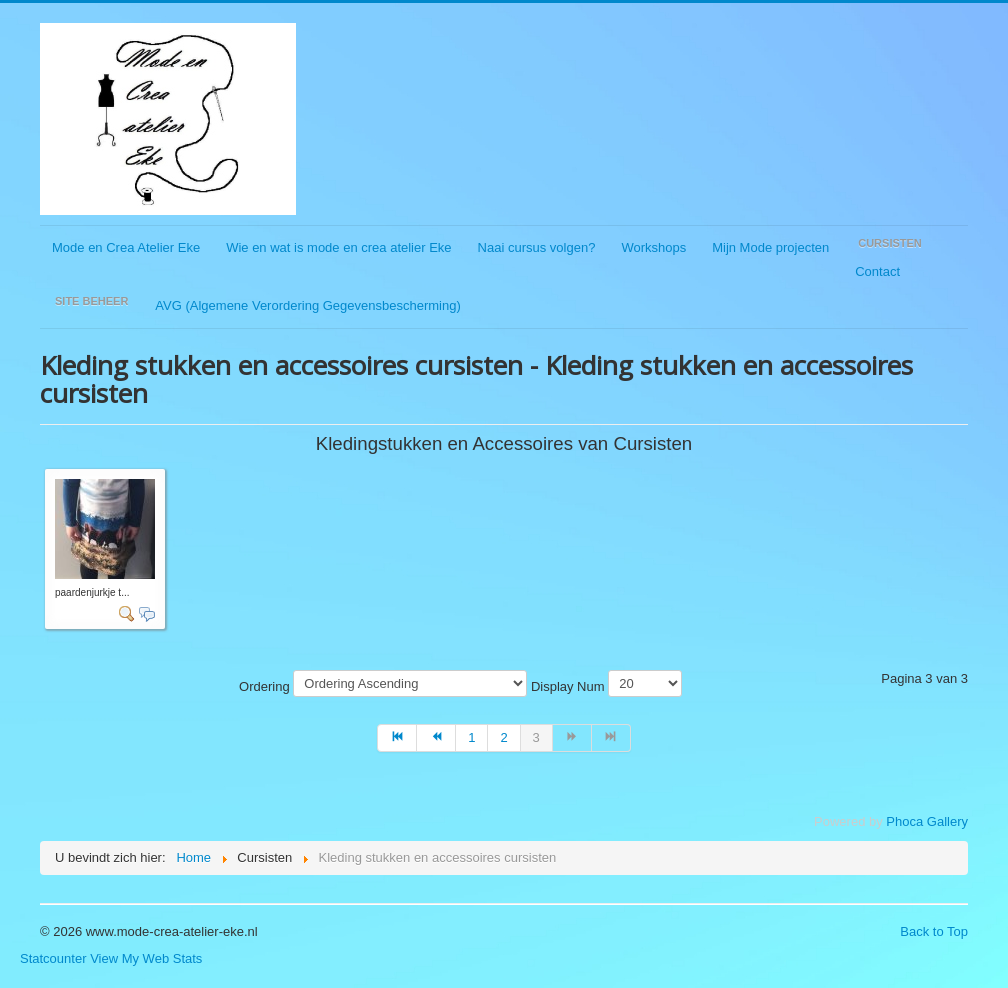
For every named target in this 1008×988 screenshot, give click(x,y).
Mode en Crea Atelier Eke (126, 247)
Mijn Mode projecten (770, 247)
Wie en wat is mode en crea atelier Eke (338, 247)
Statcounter (53, 958)
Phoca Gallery (927, 821)
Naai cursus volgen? (537, 247)
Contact (877, 271)
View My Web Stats (146, 958)
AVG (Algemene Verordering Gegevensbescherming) (307, 305)
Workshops (653, 247)
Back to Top (934, 931)
